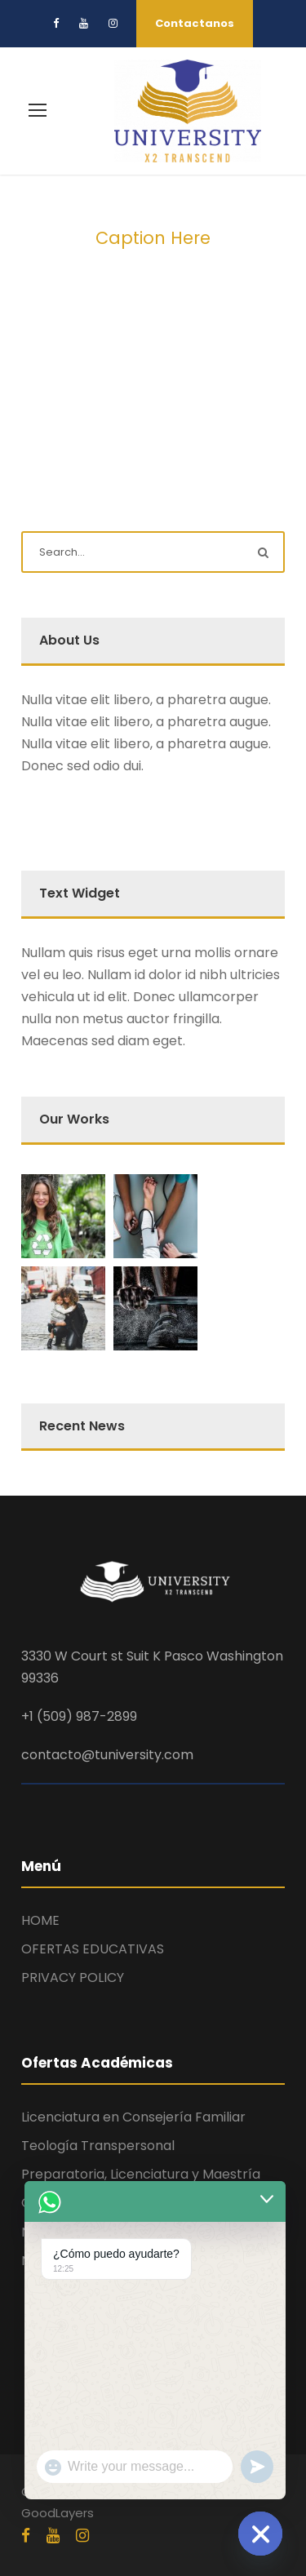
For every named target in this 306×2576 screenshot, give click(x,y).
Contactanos (194, 23)
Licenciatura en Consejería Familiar (133, 2117)
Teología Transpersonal (98, 2145)
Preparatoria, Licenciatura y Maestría (140, 2174)
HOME (40, 1920)
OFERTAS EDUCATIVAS (92, 1949)
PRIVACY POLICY (72, 1977)
